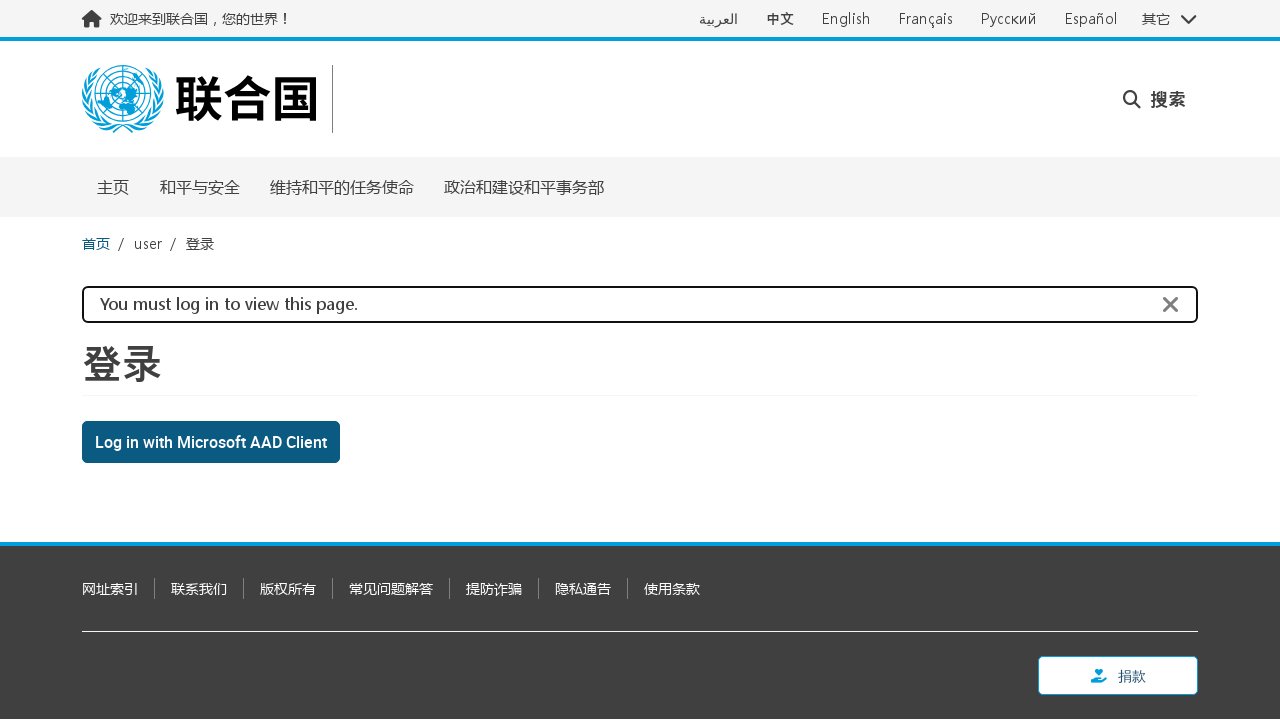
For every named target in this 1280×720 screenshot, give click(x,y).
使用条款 (672, 588)
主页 (113, 186)
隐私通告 (583, 588)
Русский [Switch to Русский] (1009, 18)
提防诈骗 (494, 588)
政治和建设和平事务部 (524, 186)
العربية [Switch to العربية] (718, 18)
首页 (96, 243)
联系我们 (199, 588)
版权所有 (288, 588)
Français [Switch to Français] (926, 18)
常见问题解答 (391, 588)
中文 (780, 18)
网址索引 (110, 588)
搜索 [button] (1154, 99)
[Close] (1171, 305)
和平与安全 (200, 186)
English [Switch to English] (846, 18)
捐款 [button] (1118, 675)
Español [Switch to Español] (1091, 18)
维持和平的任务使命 (342, 186)
